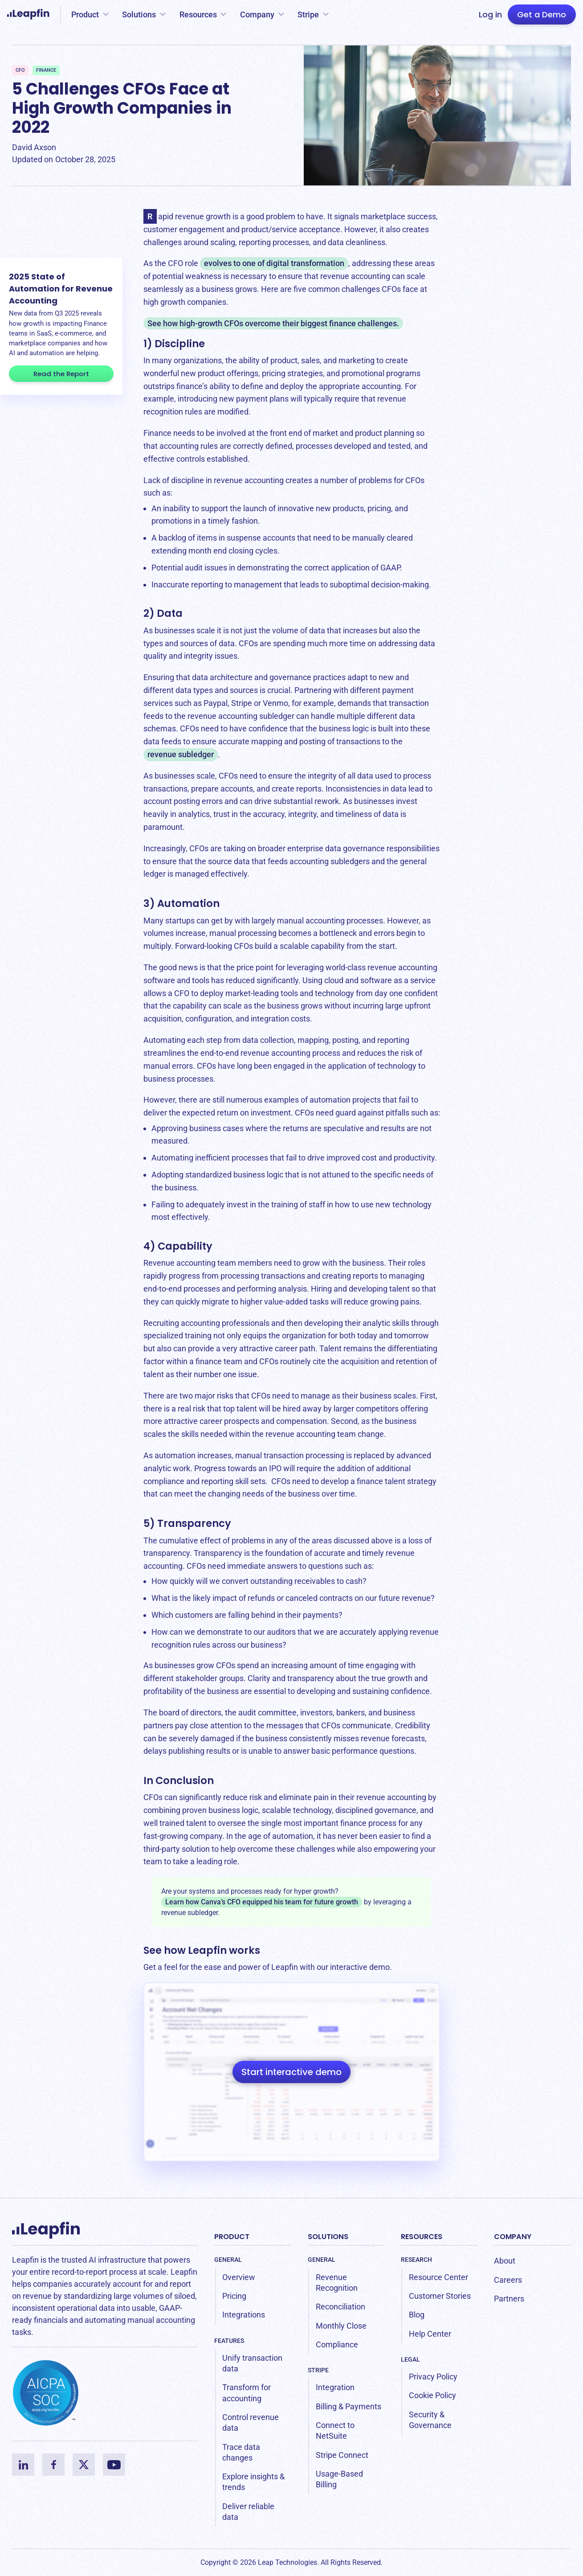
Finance (46, 70)
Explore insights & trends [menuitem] (253, 2482)
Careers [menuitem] (508, 2280)
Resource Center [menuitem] (438, 2277)
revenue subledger (180, 754)
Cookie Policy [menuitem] (432, 2395)
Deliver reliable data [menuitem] (248, 2512)
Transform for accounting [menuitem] (246, 2393)
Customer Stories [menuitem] (440, 2296)
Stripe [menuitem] (318, 2370)
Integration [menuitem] (335, 2387)
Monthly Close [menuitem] (341, 2325)
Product (85, 14)
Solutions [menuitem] (328, 2236)
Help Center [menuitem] (430, 2333)
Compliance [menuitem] (337, 2344)
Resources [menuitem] (421, 2236)
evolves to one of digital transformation (274, 263)
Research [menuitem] (416, 2259)
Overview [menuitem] (238, 2277)
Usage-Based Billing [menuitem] (339, 2479)
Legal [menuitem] (410, 2359)
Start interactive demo (291, 2072)
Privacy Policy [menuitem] (433, 2376)
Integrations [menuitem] (243, 2314)
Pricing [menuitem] (234, 2296)
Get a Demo (541, 14)
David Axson (34, 147)
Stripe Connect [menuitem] (342, 2455)
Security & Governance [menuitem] (430, 2420)
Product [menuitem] (231, 2236)
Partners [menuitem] (509, 2298)
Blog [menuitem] (416, 2314)
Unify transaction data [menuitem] (252, 2363)
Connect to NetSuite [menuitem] (335, 2430)
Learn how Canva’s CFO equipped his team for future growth (261, 1902)
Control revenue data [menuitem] (250, 2422)
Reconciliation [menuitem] (340, 2306)
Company (257, 14)
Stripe (308, 14)
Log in (490, 14)
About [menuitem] (504, 2260)
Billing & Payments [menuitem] (348, 2406)
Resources (198, 14)
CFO (20, 70)
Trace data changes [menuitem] (241, 2452)
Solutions (139, 14)
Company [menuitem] (512, 2236)
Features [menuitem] (229, 2340)
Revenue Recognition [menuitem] (337, 2282)
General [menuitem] (228, 2259)
